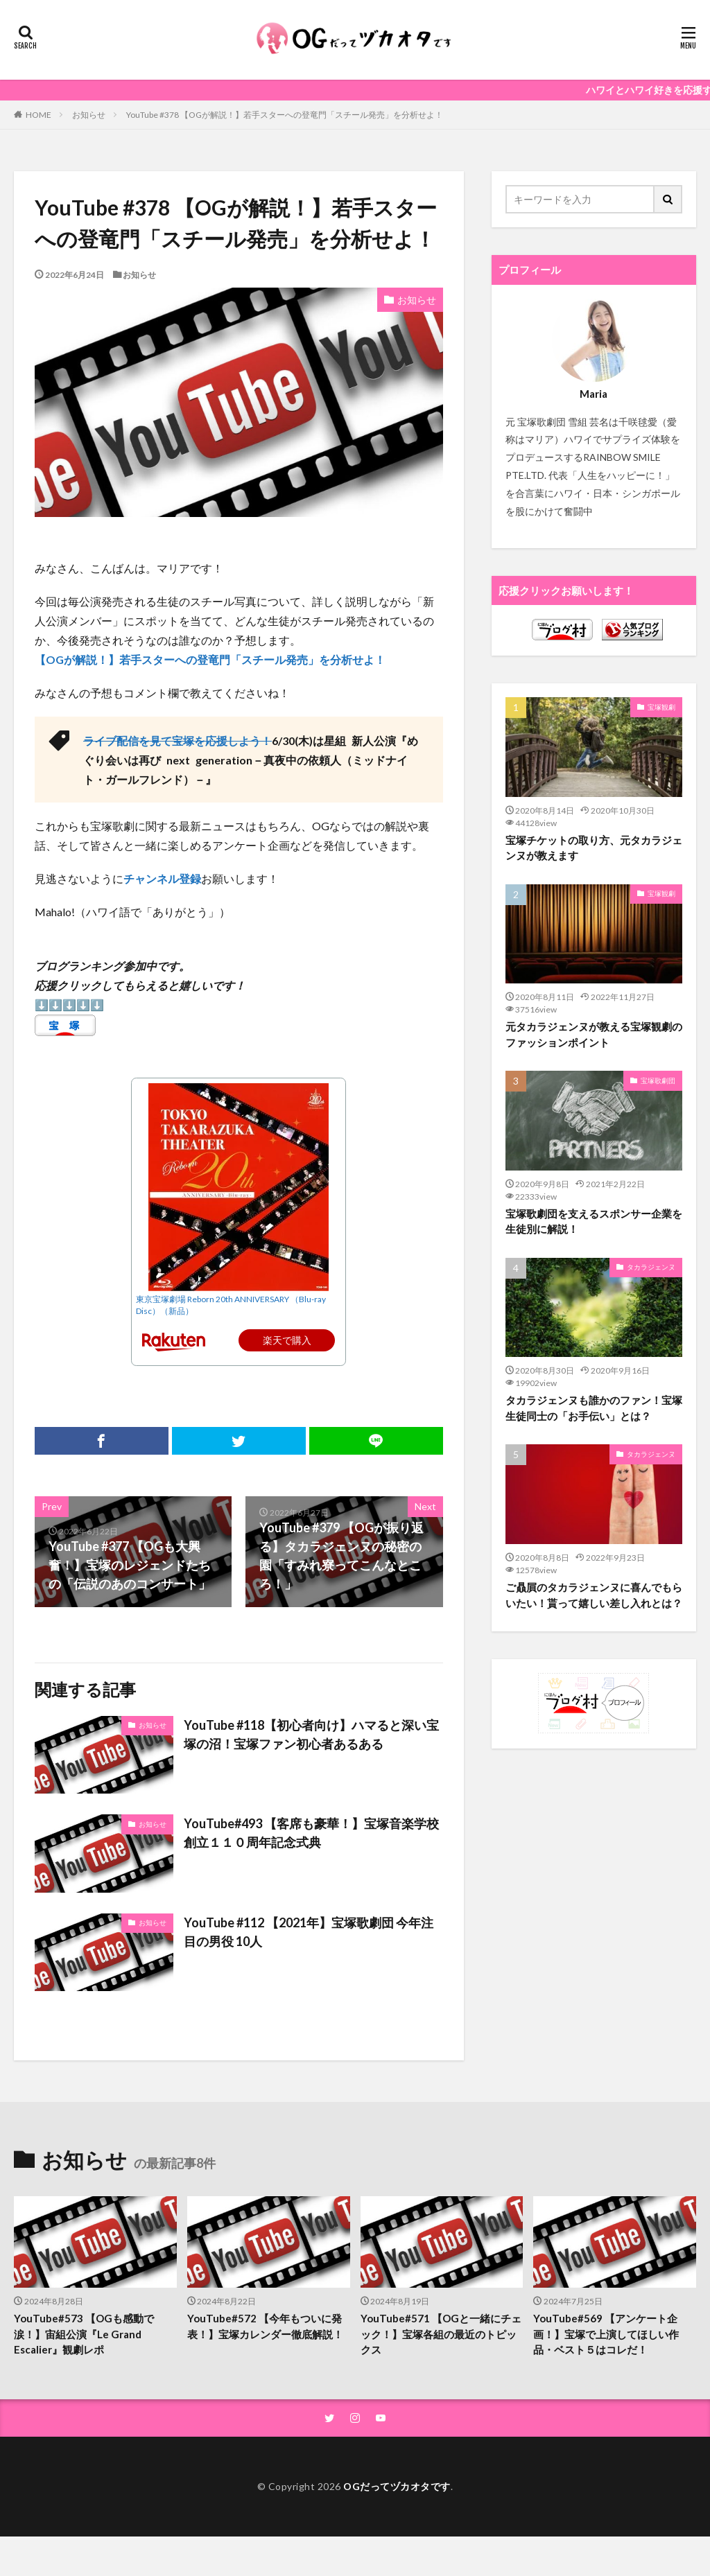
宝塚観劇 (661, 707)
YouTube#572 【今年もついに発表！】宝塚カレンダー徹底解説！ (265, 2326)
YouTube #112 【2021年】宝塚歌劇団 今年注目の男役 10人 (308, 1932)
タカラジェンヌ (651, 1267)
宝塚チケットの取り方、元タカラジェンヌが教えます (593, 848)
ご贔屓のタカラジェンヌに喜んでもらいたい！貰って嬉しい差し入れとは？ (593, 1595)
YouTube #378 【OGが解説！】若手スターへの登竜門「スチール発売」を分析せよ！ (284, 114)
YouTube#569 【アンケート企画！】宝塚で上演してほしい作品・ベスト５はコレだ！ (606, 2334)
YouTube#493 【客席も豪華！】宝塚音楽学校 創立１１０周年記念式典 (311, 1833)
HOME (38, 114)
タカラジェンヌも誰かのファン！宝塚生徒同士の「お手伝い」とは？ (593, 1408)
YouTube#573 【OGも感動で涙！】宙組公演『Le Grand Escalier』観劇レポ (84, 2334)
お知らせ (88, 114)
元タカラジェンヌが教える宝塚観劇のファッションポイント (593, 1034)
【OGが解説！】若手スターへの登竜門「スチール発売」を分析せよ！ (210, 659)
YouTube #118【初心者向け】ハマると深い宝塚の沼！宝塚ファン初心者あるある (311, 1734)
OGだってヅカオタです (397, 2486)
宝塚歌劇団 (658, 1080)
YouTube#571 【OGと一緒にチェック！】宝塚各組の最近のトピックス (441, 2334)
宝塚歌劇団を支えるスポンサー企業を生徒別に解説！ (593, 1221)
